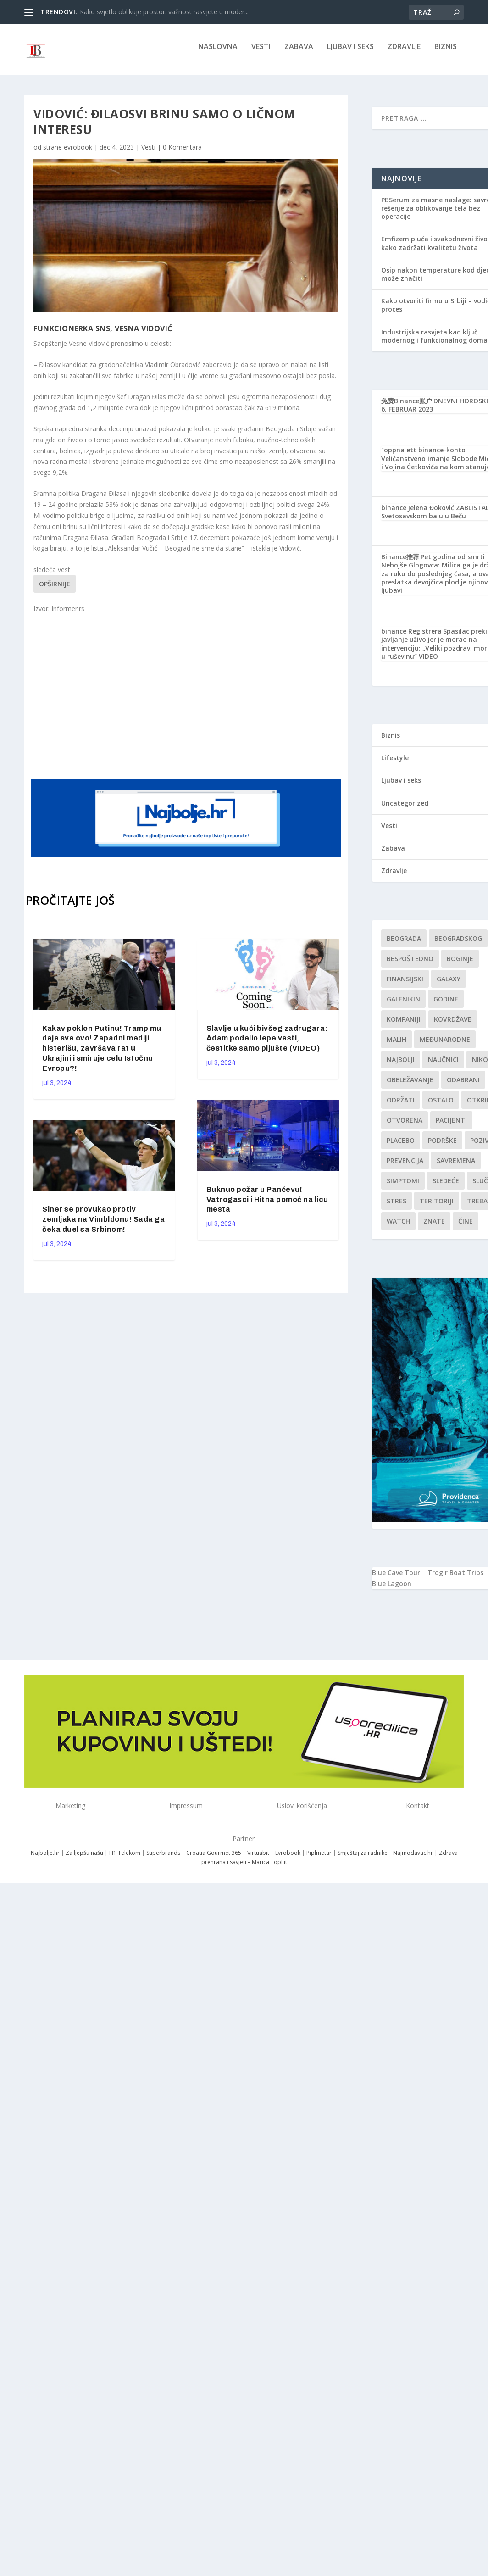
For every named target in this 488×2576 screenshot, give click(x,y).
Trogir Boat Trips (455, 1579)
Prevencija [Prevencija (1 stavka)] (405, 1167)
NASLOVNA (218, 53)
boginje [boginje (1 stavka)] (460, 965)
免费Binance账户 (406, 407)
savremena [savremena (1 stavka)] (456, 1167)
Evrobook (287, 1859)
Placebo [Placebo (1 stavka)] (401, 1146)
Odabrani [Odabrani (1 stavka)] (463, 1086)
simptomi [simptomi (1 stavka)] (403, 1187)
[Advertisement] (207, 701)
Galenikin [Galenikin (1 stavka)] (403, 1005)
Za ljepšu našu (84, 1859)
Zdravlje (404, 53)
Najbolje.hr (45, 1859)
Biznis (445, 53)
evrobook (78, 153)
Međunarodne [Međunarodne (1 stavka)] (445, 1045)
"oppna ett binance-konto (423, 456)
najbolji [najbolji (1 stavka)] (401, 1066)
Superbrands (163, 1859)
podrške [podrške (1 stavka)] (442, 1146)
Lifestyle (395, 764)
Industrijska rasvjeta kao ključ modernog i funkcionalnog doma (434, 342)
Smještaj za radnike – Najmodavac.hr (385, 1859)
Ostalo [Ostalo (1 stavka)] (441, 1106)
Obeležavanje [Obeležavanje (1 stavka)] (410, 1086)
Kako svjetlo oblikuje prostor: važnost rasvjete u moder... (164, 11)
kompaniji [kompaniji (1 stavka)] (404, 1025)
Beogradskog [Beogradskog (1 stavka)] (458, 944)
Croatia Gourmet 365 (213, 1859)
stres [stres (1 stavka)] (396, 1207)
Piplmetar (318, 1859)
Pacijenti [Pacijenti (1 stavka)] (451, 1126)
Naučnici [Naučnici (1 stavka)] (443, 1066)
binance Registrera (411, 637)
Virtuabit (258, 1859)
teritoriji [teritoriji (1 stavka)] (437, 1207)
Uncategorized (404, 809)
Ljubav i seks (350, 53)
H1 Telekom (124, 1859)
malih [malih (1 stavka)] (396, 1045)
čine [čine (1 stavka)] (465, 1227)
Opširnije (54, 590)
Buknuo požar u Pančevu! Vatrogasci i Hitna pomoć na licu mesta (267, 1206)
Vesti (261, 53)
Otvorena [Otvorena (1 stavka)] (404, 1126)
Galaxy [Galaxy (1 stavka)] (448, 985)
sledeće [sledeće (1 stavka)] (446, 1187)
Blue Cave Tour (396, 1579)
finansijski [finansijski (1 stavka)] (405, 985)
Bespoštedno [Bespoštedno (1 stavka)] (410, 965)
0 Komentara (182, 153)
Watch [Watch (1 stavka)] (398, 1227)
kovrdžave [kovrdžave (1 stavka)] (452, 1025)
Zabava (298, 53)
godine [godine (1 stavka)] (445, 1005)
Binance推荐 (400, 563)
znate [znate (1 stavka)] (434, 1227)
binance (393, 514)
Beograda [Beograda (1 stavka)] (404, 944)
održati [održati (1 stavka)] (401, 1106)
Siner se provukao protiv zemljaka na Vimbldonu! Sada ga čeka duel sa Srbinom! (103, 1226)
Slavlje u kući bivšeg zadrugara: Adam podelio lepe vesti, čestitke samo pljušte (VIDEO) (267, 1045)
